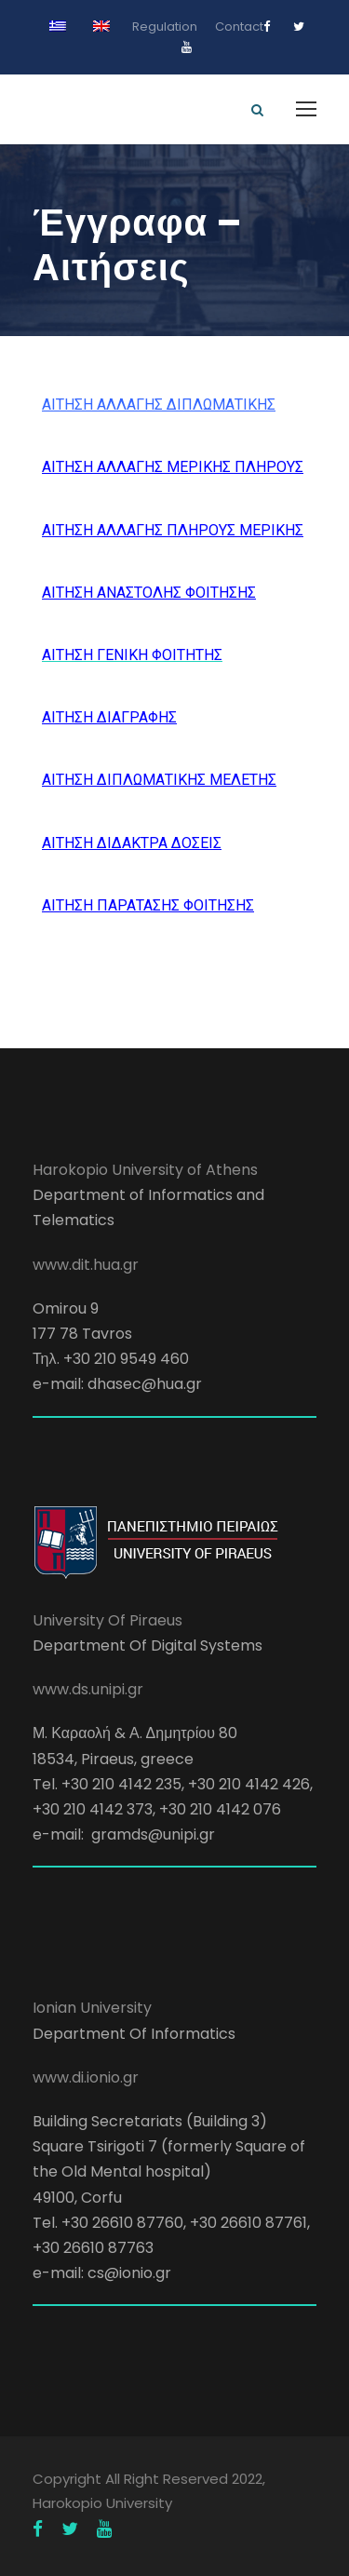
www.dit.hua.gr (86, 1264)
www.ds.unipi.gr (88, 1689)
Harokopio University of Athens (145, 1169)
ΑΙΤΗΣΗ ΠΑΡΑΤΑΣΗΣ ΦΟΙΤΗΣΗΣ (148, 905)
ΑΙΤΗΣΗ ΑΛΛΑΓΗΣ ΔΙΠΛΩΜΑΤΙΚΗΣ (158, 404)
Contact (239, 26)
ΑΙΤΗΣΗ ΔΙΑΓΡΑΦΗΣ (109, 717)
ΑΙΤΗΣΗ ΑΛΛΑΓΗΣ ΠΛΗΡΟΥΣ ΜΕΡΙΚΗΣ (172, 530)
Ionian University (92, 2007)
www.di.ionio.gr (86, 2077)
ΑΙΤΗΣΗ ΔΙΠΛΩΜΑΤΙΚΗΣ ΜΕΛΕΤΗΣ (159, 780)
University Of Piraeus (107, 1620)
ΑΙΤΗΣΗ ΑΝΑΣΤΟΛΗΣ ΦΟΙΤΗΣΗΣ (149, 592)
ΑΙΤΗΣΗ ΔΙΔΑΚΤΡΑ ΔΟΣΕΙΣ (131, 843)
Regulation (164, 26)
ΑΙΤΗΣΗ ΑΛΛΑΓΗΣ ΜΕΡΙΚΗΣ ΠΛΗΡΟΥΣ (172, 467)
